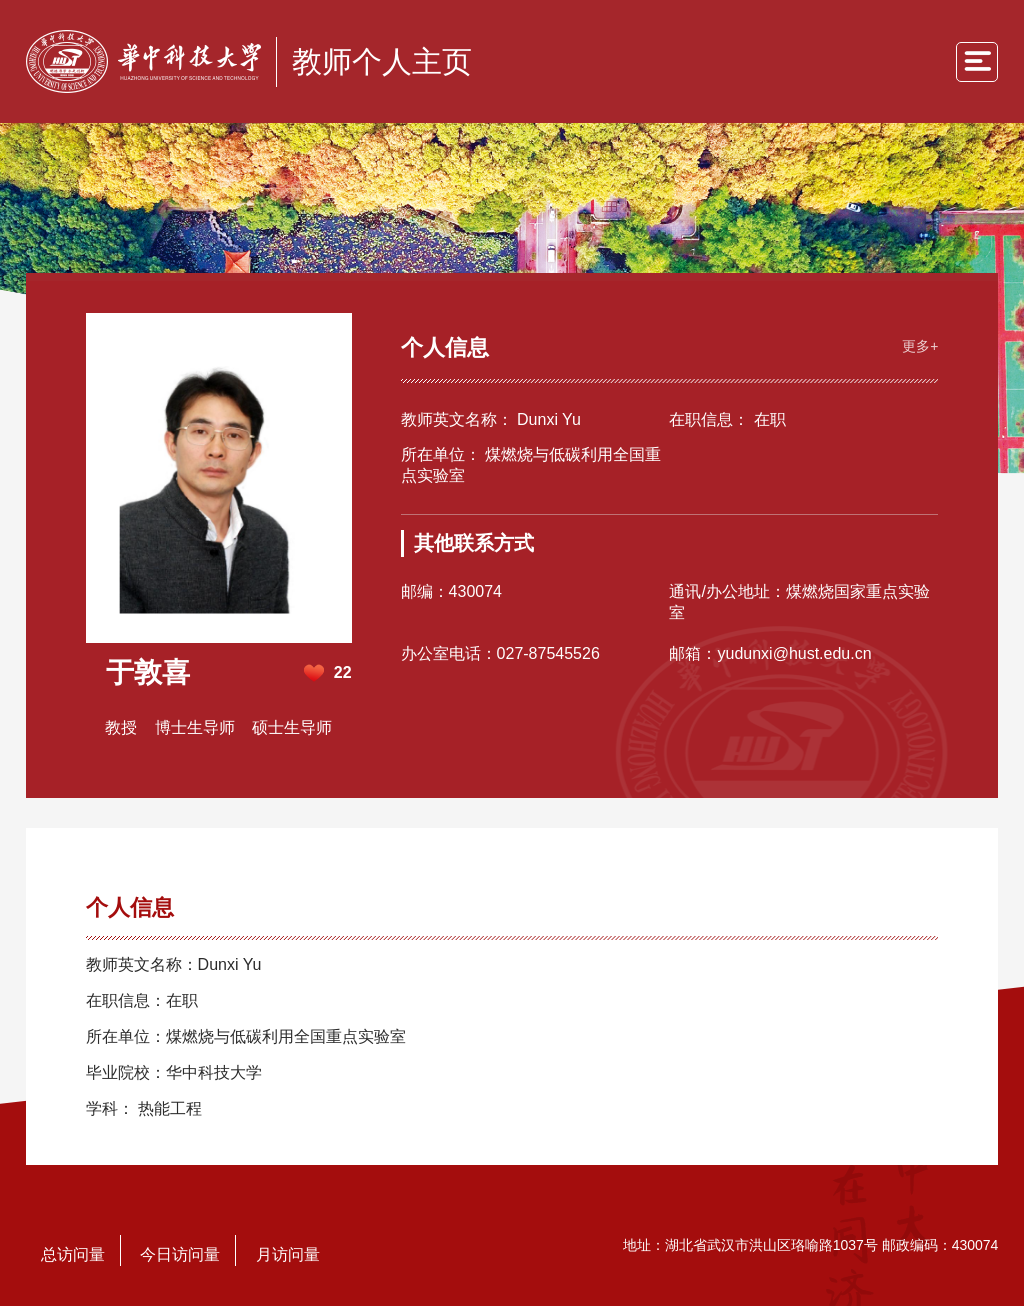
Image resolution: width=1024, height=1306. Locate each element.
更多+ (920, 346)
